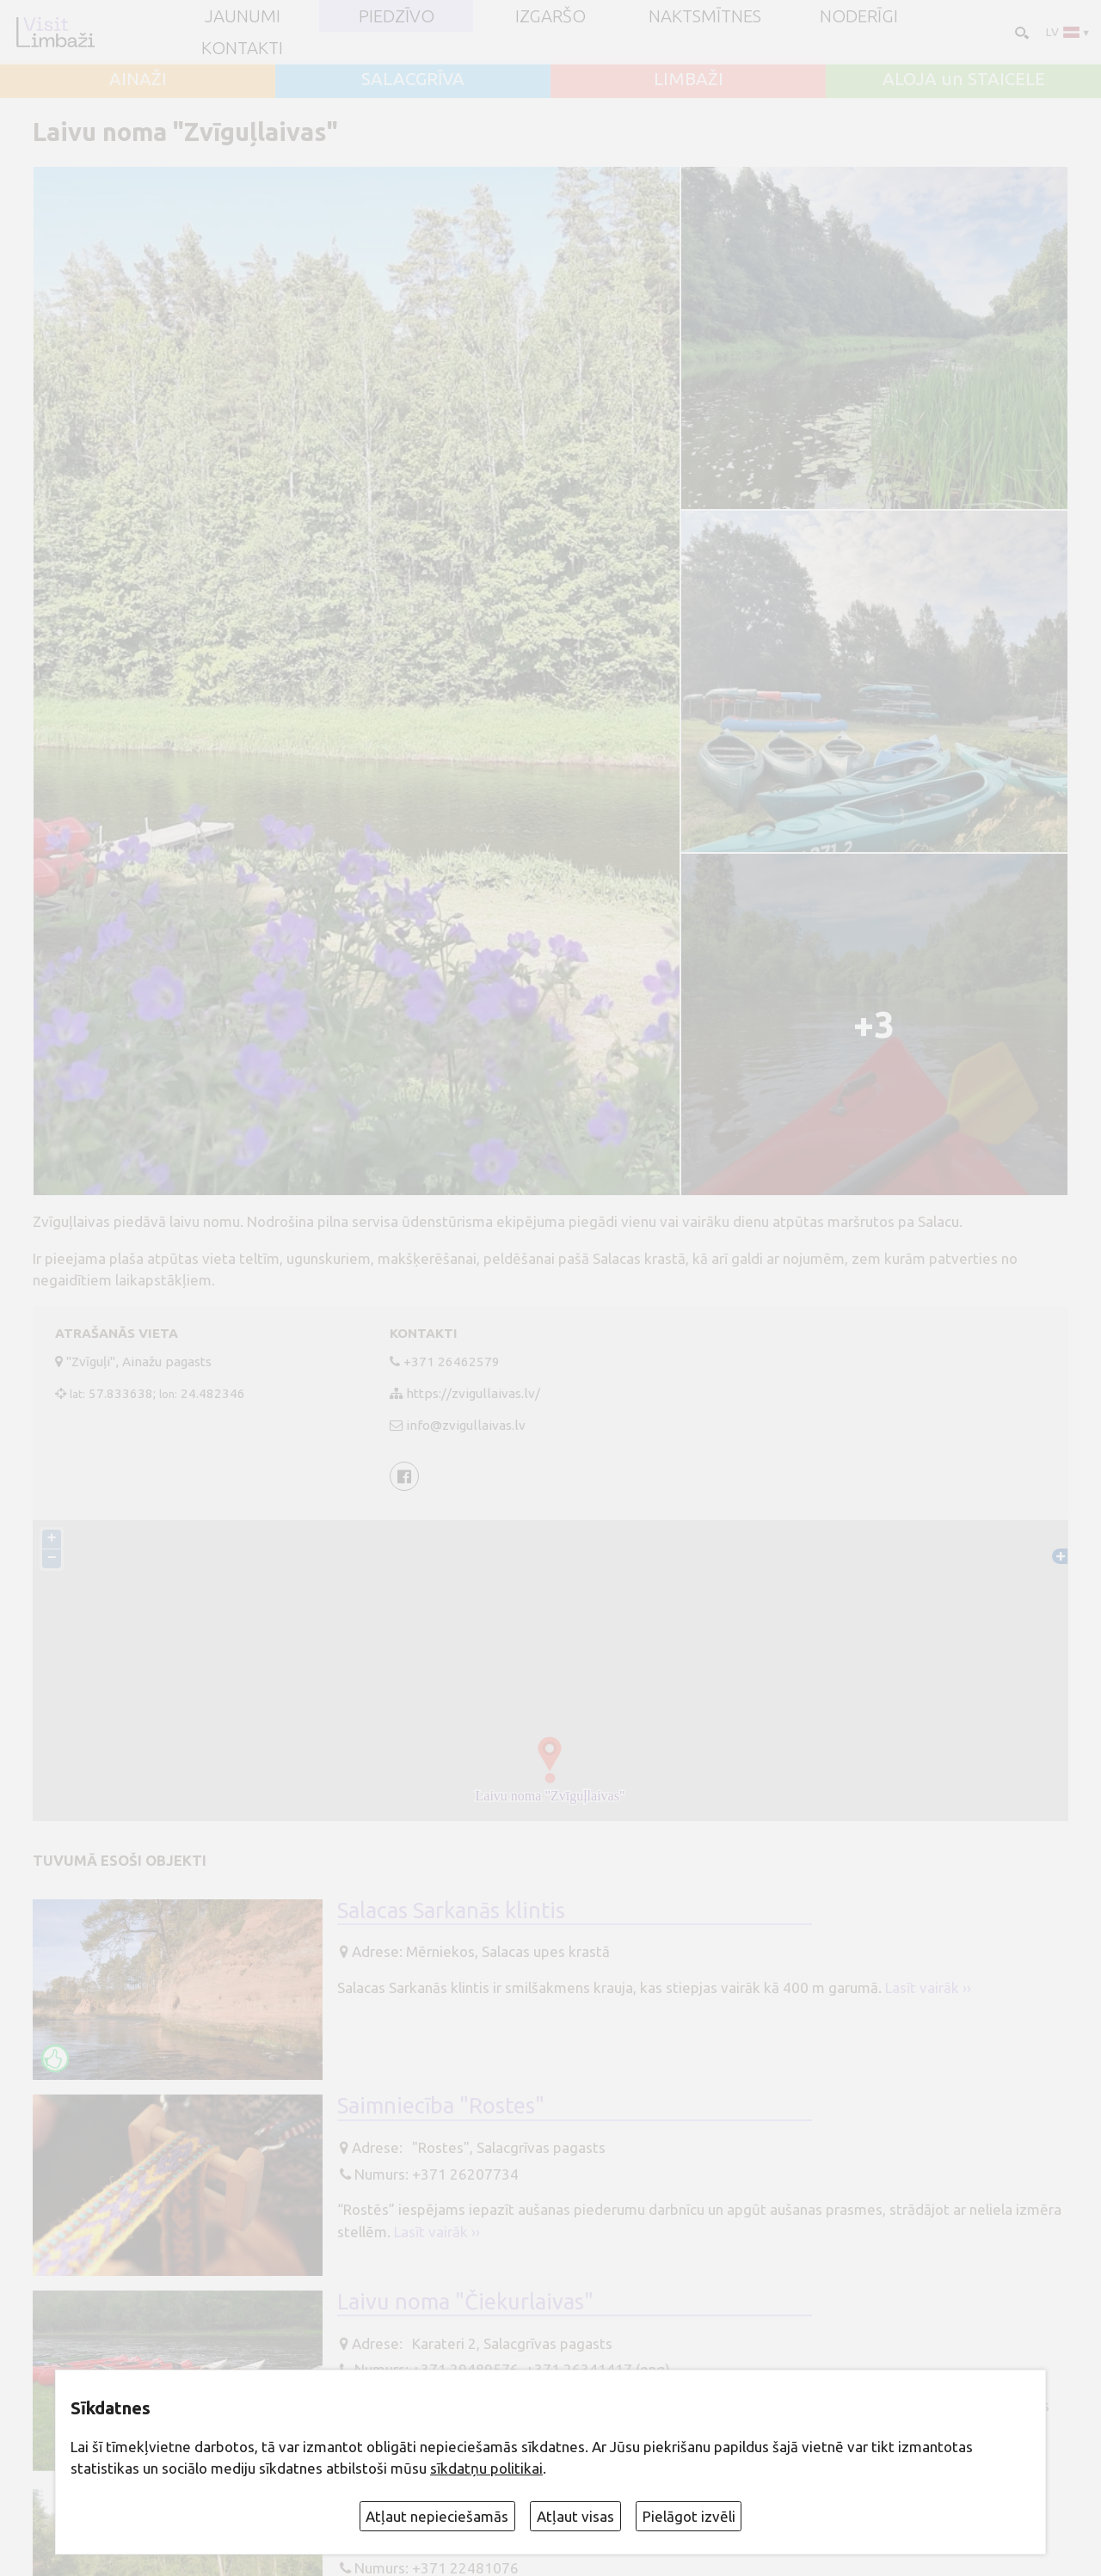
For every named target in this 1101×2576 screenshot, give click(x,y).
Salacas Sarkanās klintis (451, 1910)
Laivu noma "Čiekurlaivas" (465, 2301)
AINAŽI (138, 79)
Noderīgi (859, 16)
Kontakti (242, 48)
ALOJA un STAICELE (964, 79)
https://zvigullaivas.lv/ (473, 1393)
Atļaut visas (575, 2516)
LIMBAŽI (688, 79)
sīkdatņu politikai (486, 2468)
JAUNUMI (242, 16)
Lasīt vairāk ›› (928, 1987)
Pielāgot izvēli (689, 2516)
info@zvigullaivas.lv (466, 1425)
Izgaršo (550, 16)
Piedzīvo (396, 16)
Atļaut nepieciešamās (437, 2516)
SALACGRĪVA (412, 79)
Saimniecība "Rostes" (440, 2105)
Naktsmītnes (705, 16)
